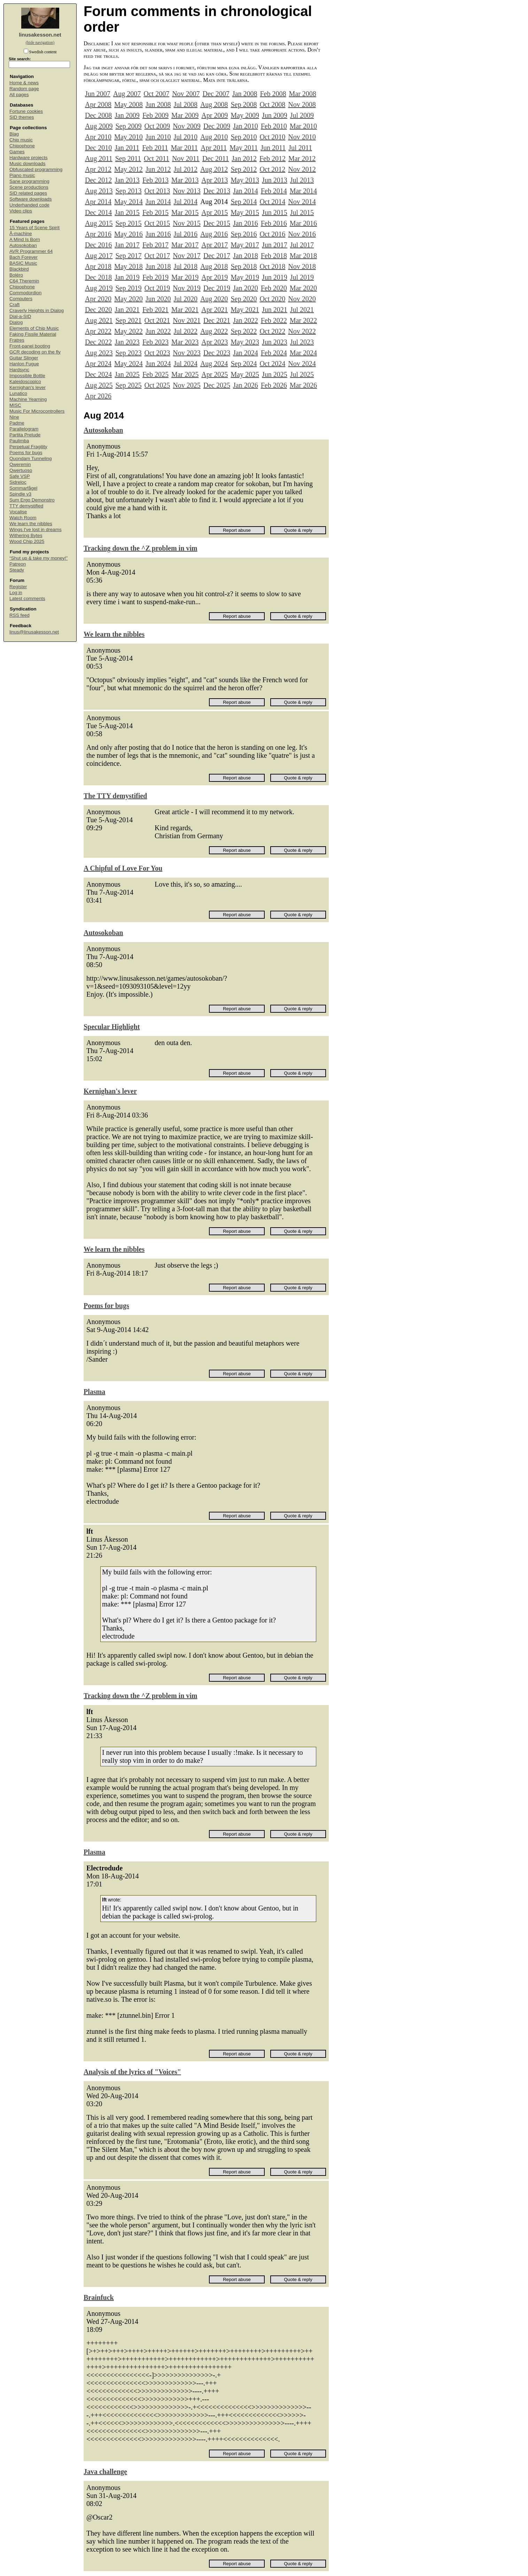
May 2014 (128, 201)
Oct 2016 (272, 234)
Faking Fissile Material (32, 334)
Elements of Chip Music (34, 328)
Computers (20, 298)
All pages (19, 94)
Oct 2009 (157, 126)
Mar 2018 (303, 255)
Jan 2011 (127, 147)
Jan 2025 (127, 374)
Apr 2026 (98, 396)
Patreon (17, 564)
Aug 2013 (98, 191)
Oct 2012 (272, 169)
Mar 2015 (185, 212)
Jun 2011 (273, 147)
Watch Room (23, 517)
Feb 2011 (155, 147)
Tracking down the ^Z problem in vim (140, 548)
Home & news (24, 82)
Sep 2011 (128, 158)
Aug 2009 (98, 126)
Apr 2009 (214, 115)
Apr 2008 (98, 104)
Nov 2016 (302, 234)
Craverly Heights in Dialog (36, 310)
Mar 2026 (303, 385)
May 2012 (128, 169)
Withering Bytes (25, 535)
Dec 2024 (98, 374)
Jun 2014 (158, 201)
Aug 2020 (214, 299)
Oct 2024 (272, 363)
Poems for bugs (25, 452)
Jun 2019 (274, 277)
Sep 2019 (128, 288)
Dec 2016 (98, 245)
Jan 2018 (245, 255)
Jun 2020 (158, 299)
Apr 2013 (214, 180)
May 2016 (128, 234)
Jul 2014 (185, 201)
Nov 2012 (302, 169)
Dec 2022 (98, 342)
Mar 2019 (185, 277)
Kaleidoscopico (25, 381)
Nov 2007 (186, 94)
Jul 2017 (302, 245)
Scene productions (28, 187)
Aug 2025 (98, 385)
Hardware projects (28, 157)
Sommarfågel (23, 488)
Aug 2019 (98, 288)
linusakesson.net (40, 35)
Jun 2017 (274, 245)
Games (17, 151)
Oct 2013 (157, 191)
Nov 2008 (302, 104)
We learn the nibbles (30, 523)
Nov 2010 (302, 137)
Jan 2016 (245, 223)
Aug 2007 (127, 94)
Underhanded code (29, 205)
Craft (14, 304)
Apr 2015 (214, 212)
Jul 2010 (185, 137)
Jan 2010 (245, 126)
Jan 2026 (245, 385)
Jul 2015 (302, 212)
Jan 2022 (245, 320)
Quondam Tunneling (30, 458)
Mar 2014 (303, 191)
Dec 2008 (98, 115)
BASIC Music (23, 263)
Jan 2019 (127, 277)
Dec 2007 (216, 94)
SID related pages (28, 193)
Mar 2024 (303, 353)
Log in (15, 592)
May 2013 (245, 180)
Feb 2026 (274, 385)
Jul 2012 (185, 169)
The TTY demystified (115, 796)
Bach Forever (23, 257)
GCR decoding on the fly (35, 352)
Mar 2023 (185, 342)
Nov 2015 (186, 223)
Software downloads (30, 199)
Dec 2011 (215, 158)
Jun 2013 (274, 180)
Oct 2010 (272, 137)
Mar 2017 (185, 245)
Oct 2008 (272, 104)
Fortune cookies (26, 111)
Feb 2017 (155, 245)
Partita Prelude (24, 434)
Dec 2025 (216, 385)
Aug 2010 (214, 137)
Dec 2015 (216, 223)
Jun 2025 (274, 374)
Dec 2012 (98, 180)
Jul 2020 (185, 299)
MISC (15, 405)
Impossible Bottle (27, 375)
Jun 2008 (158, 104)
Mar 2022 (303, 320)
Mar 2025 (185, 374)
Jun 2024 (158, 363)
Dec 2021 (216, 320)
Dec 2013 (216, 191)
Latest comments (27, 598)
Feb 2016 (274, 223)
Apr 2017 (214, 245)
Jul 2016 (185, 234)
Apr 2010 (98, 137)
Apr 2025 (214, 374)
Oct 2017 (157, 255)
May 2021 (245, 309)
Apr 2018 (98, 266)
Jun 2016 (158, 234)
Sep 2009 (128, 126)
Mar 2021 (185, 309)
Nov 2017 (186, 255)
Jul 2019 (302, 277)
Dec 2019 (216, 288)
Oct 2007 (156, 94)
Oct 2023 (157, 353)
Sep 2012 (244, 169)
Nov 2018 (302, 266)
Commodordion (25, 292)
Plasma (94, 1391)
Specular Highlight (112, 1026)
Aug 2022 (214, 331)
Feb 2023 (155, 342)
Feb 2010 (274, 126)
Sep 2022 (244, 331)
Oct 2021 (157, 320)
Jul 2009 (302, 115)
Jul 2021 (302, 309)
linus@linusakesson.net (34, 632)
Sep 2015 (128, 223)
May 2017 (245, 245)
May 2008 (128, 104)
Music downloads (27, 163)
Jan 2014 (245, 191)
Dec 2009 (216, 126)
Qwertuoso (20, 470)
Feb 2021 (155, 309)
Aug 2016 (214, 234)
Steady (16, 570)
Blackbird (19, 269)
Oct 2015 (157, 223)
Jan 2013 (127, 180)
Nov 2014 (302, 201)
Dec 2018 (98, 277)
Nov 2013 (186, 191)
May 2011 (244, 147)
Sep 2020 (244, 299)
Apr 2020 (98, 299)
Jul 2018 (185, 266)
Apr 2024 (98, 363)
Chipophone (22, 145)
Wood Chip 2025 (26, 541)
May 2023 (245, 342)
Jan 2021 (127, 309)
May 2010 (128, 137)
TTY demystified (26, 505)
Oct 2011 (156, 158)
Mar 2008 (302, 94)
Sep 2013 (128, 191)
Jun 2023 (274, 342)
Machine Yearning (28, 399)
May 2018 (128, 266)
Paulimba (19, 440)
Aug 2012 (214, 169)
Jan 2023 (127, 342)
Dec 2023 (216, 353)
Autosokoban (23, 245)
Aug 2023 (98, 353)
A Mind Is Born (24, 239)
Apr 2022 (98, 331)
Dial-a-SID (20, 316)
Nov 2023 (186, 353)
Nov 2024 (302, 363)
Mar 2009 (185, 115)
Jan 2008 (244, 94)
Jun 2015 (274, 212)
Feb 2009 (155, 115)
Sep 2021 (128, 320)
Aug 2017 (98, 255)
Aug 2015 (98, 223)
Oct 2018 (272, 266)
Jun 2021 (274, 309)
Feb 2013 (155, 180)
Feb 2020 (274, 288)
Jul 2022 (185, 331)
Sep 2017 (128, 255)
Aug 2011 (98, 158)
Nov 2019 (186, 288)
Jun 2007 (97, 94)
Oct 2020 (272, 299)
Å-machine (20, 233)
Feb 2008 (273, 94)
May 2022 (128, 331)
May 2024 (128, 363)
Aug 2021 (98, 320)
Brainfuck (99, 2297)
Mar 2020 (303, 288)
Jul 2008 (185, 104)
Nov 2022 (302, 331)
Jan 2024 (245, 353)
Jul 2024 (185, 363)
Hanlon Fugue (24, 363)
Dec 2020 (98, 309)
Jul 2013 (302, 180)
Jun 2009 (274, 115)
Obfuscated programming (35, 169)
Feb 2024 (274, 353)
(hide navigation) (40, 42)
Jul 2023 (302, 342)
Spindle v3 (20, 494)
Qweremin (20, 464)
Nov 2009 (186, 126)
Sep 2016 (244, 234)
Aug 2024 (214, 363)
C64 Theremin (24, 280)
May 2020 (128, 299)
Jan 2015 (127, 212)
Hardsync (19, 369)
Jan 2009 (127, 115)
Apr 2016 (98, 234)
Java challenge (105, 2471)
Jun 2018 (158, 266)
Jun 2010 (158, 137)
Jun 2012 (158, 169)
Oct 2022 (272, 331)
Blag (14, 134)
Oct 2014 (272, 201)
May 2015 (245, 212)
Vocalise (18, 511)
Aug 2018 (214, 266)
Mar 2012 (302, 158)
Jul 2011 (300, 147)
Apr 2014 (98, 201)
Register (18, 586)
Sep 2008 (244, 104)
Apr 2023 (214, 342)
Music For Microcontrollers (36, 411)
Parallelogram (23, 428)
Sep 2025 (128, 385)
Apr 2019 (214, 277)
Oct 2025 (157, 385)
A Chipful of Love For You (123, 868)
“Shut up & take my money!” (38, 558)
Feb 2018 (274, 255)
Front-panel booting (29, 346)
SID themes (21, 117)
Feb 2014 (274, 191)
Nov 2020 (302, 299)
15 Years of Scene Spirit (34, 227)
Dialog (16, 322)
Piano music (22, 175)
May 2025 (245, 374)
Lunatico (18, 393)
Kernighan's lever (27, 387)
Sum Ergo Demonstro (32, 500)
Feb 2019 (155, 277)
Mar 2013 (185, 180)
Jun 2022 (158, 331)
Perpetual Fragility (28, 446)
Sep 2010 (244, 137)
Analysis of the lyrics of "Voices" (132, 2072)
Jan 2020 (245, 288)
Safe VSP (19, 476)
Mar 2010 (303, 126)
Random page (24, 88)
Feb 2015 (155, 212)
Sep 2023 (128, 353)
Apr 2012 (98, 169)
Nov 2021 (186, 320)
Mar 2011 (184, 147)
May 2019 (245, 277)
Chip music (21, 139)
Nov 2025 (186, 385)
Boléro (16, 275)
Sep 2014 (244, 201)
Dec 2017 (216, 255)
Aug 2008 (214, 104)
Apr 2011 (214, 147)
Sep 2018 (244, 266)
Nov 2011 (186, 158)
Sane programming (29, 181)
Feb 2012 (272, 158)
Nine (14, 417)
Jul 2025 (302, 374)
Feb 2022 (274, 320)
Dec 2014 (98, 212)
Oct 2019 (157, 288)
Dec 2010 (98, 147)
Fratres (16, 340)
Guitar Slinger (23, 357)
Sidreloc (17, 482)
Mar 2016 (303, 223)
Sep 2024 (244, 363)
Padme (16, 423)
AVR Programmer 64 (31, 251)
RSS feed (19, 615)
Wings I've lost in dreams (35, 529)
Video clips (20, 210)
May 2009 (245, 115)
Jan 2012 (244, 158)
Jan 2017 (127, 245)
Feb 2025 (155, 374)
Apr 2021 (214, 309)
